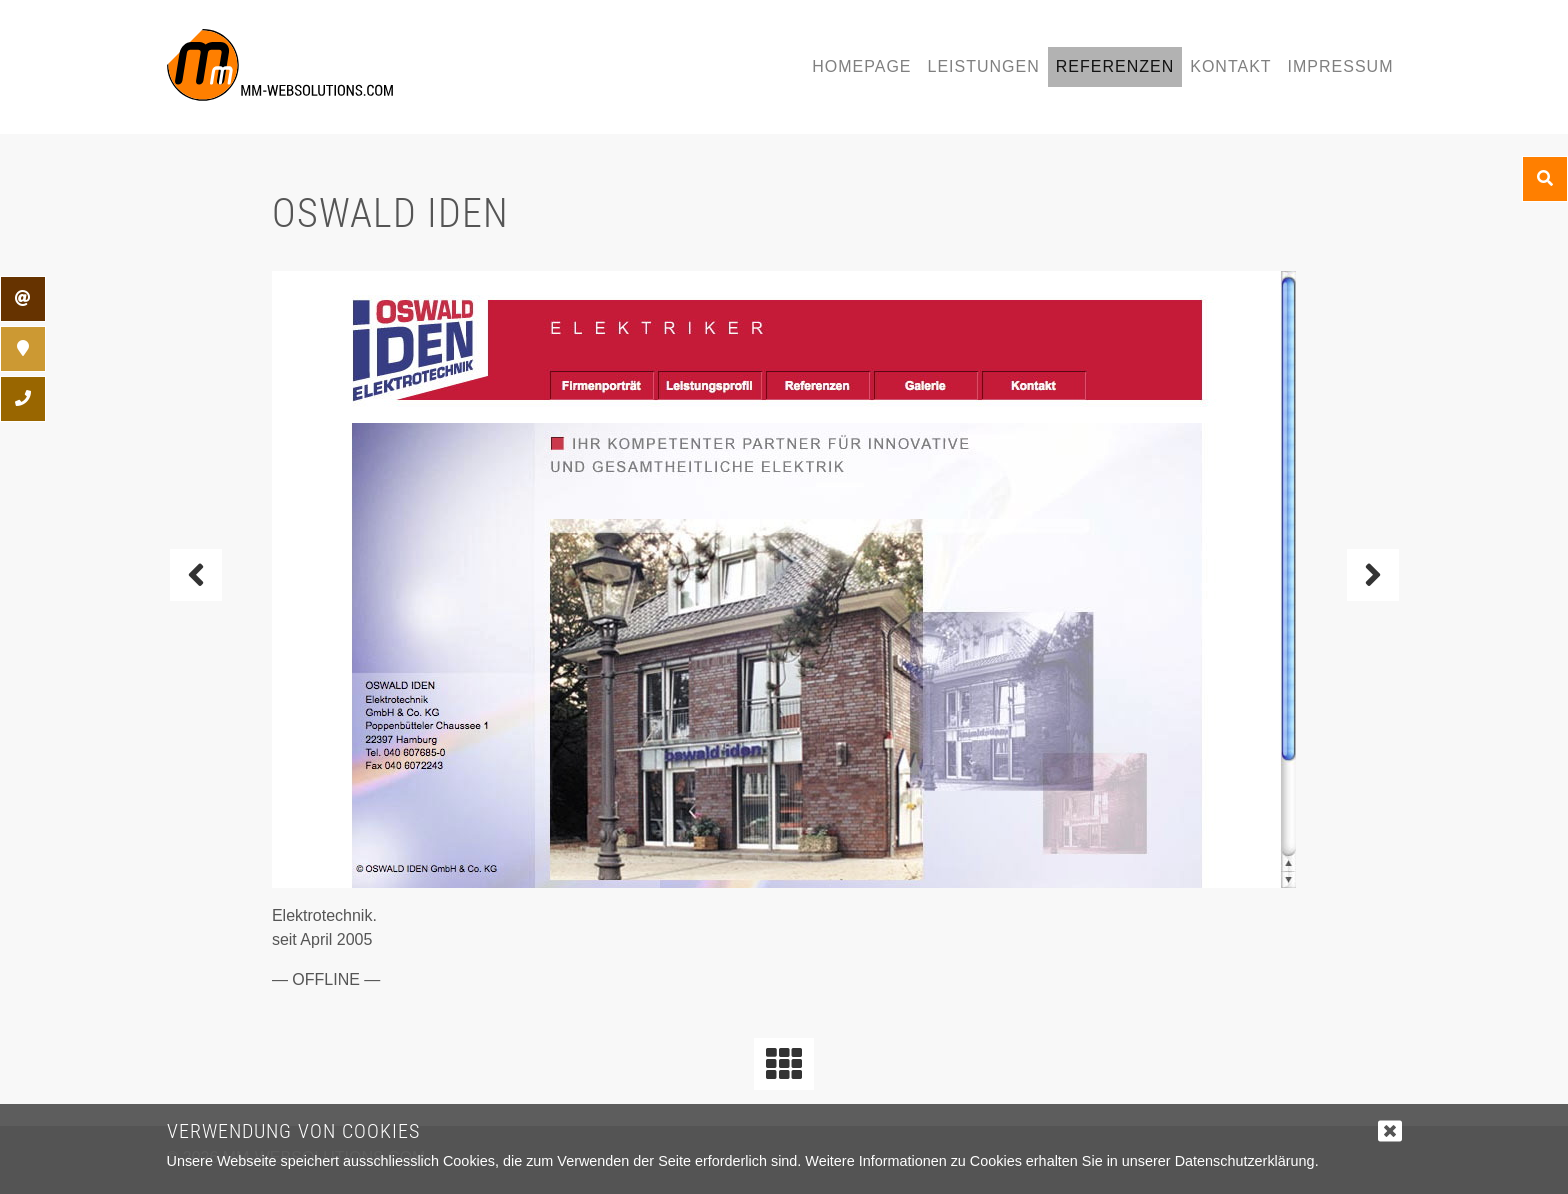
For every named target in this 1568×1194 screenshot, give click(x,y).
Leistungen (984, 66)
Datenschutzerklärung (1245, 1161)
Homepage (861, 66)
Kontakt (1230, 66)
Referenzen (1115, 66)
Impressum (1341, 66)
